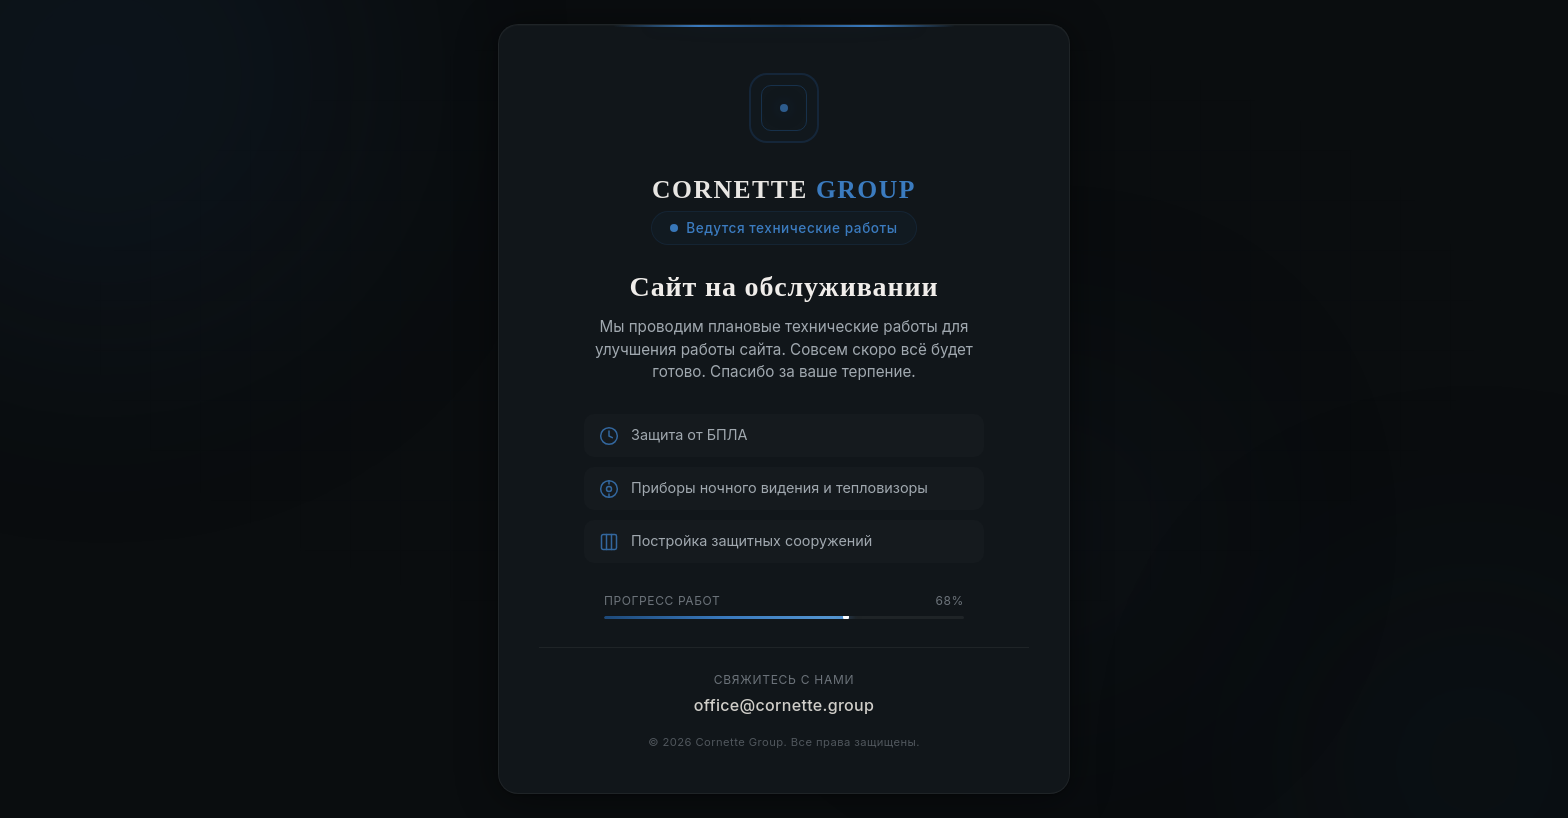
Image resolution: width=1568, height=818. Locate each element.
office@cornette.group (784, 705)
